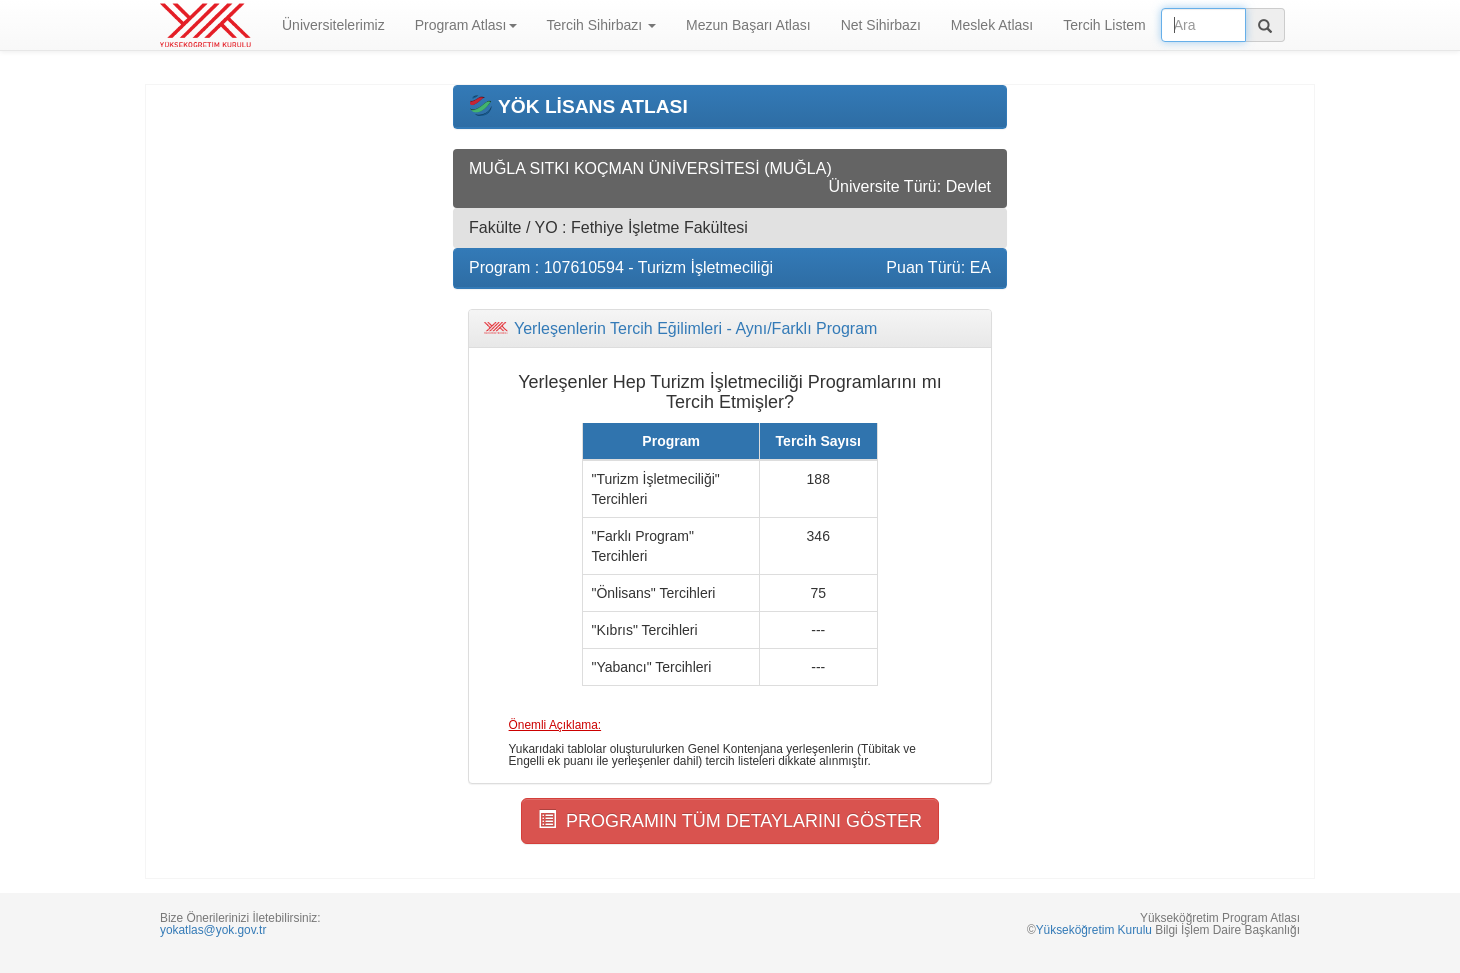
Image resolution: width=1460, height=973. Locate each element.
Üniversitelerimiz (333, 25)
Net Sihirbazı (881, 25)
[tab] (730, 329)
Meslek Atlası (992, 25)
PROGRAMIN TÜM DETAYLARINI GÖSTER (730, 820)
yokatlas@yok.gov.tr (213, 930)
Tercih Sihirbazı (602, 25)
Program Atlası (466, 25)
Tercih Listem (1104, 25)
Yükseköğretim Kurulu (1094, 930)
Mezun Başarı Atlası (748, 25)
